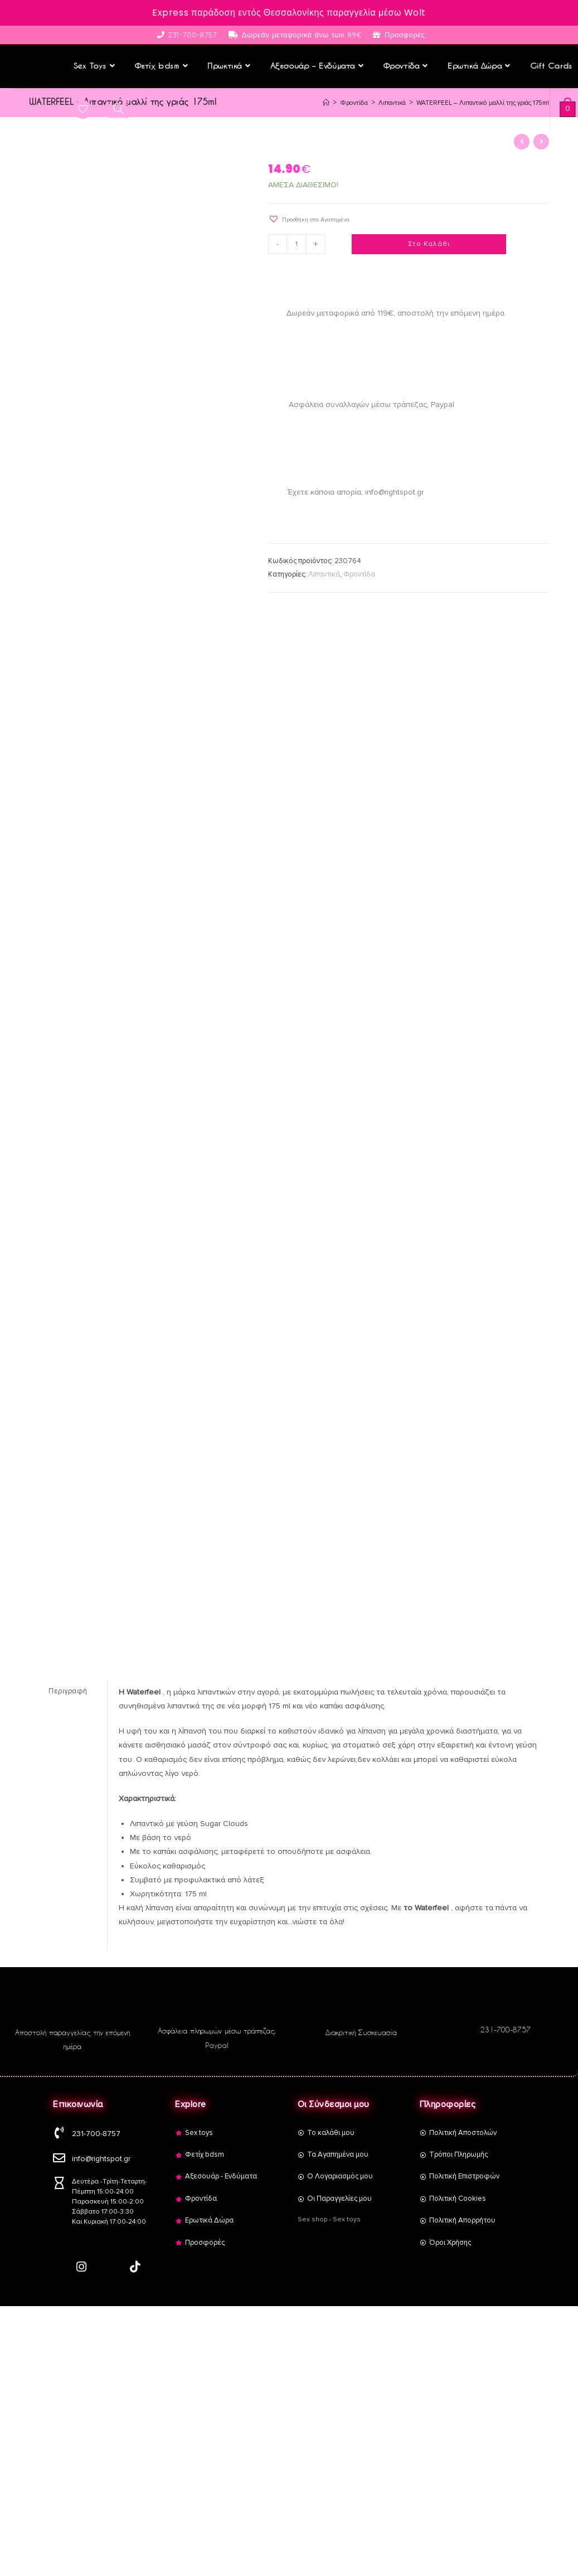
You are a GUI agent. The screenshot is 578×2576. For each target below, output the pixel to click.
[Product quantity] (298, 243)
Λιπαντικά (324, 573)
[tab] (68, 1690)
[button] (308, 218)
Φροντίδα (359, 573)
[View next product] (541, 140)
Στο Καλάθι (429, 243)
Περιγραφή (68, 1689)
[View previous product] (522, 140)
